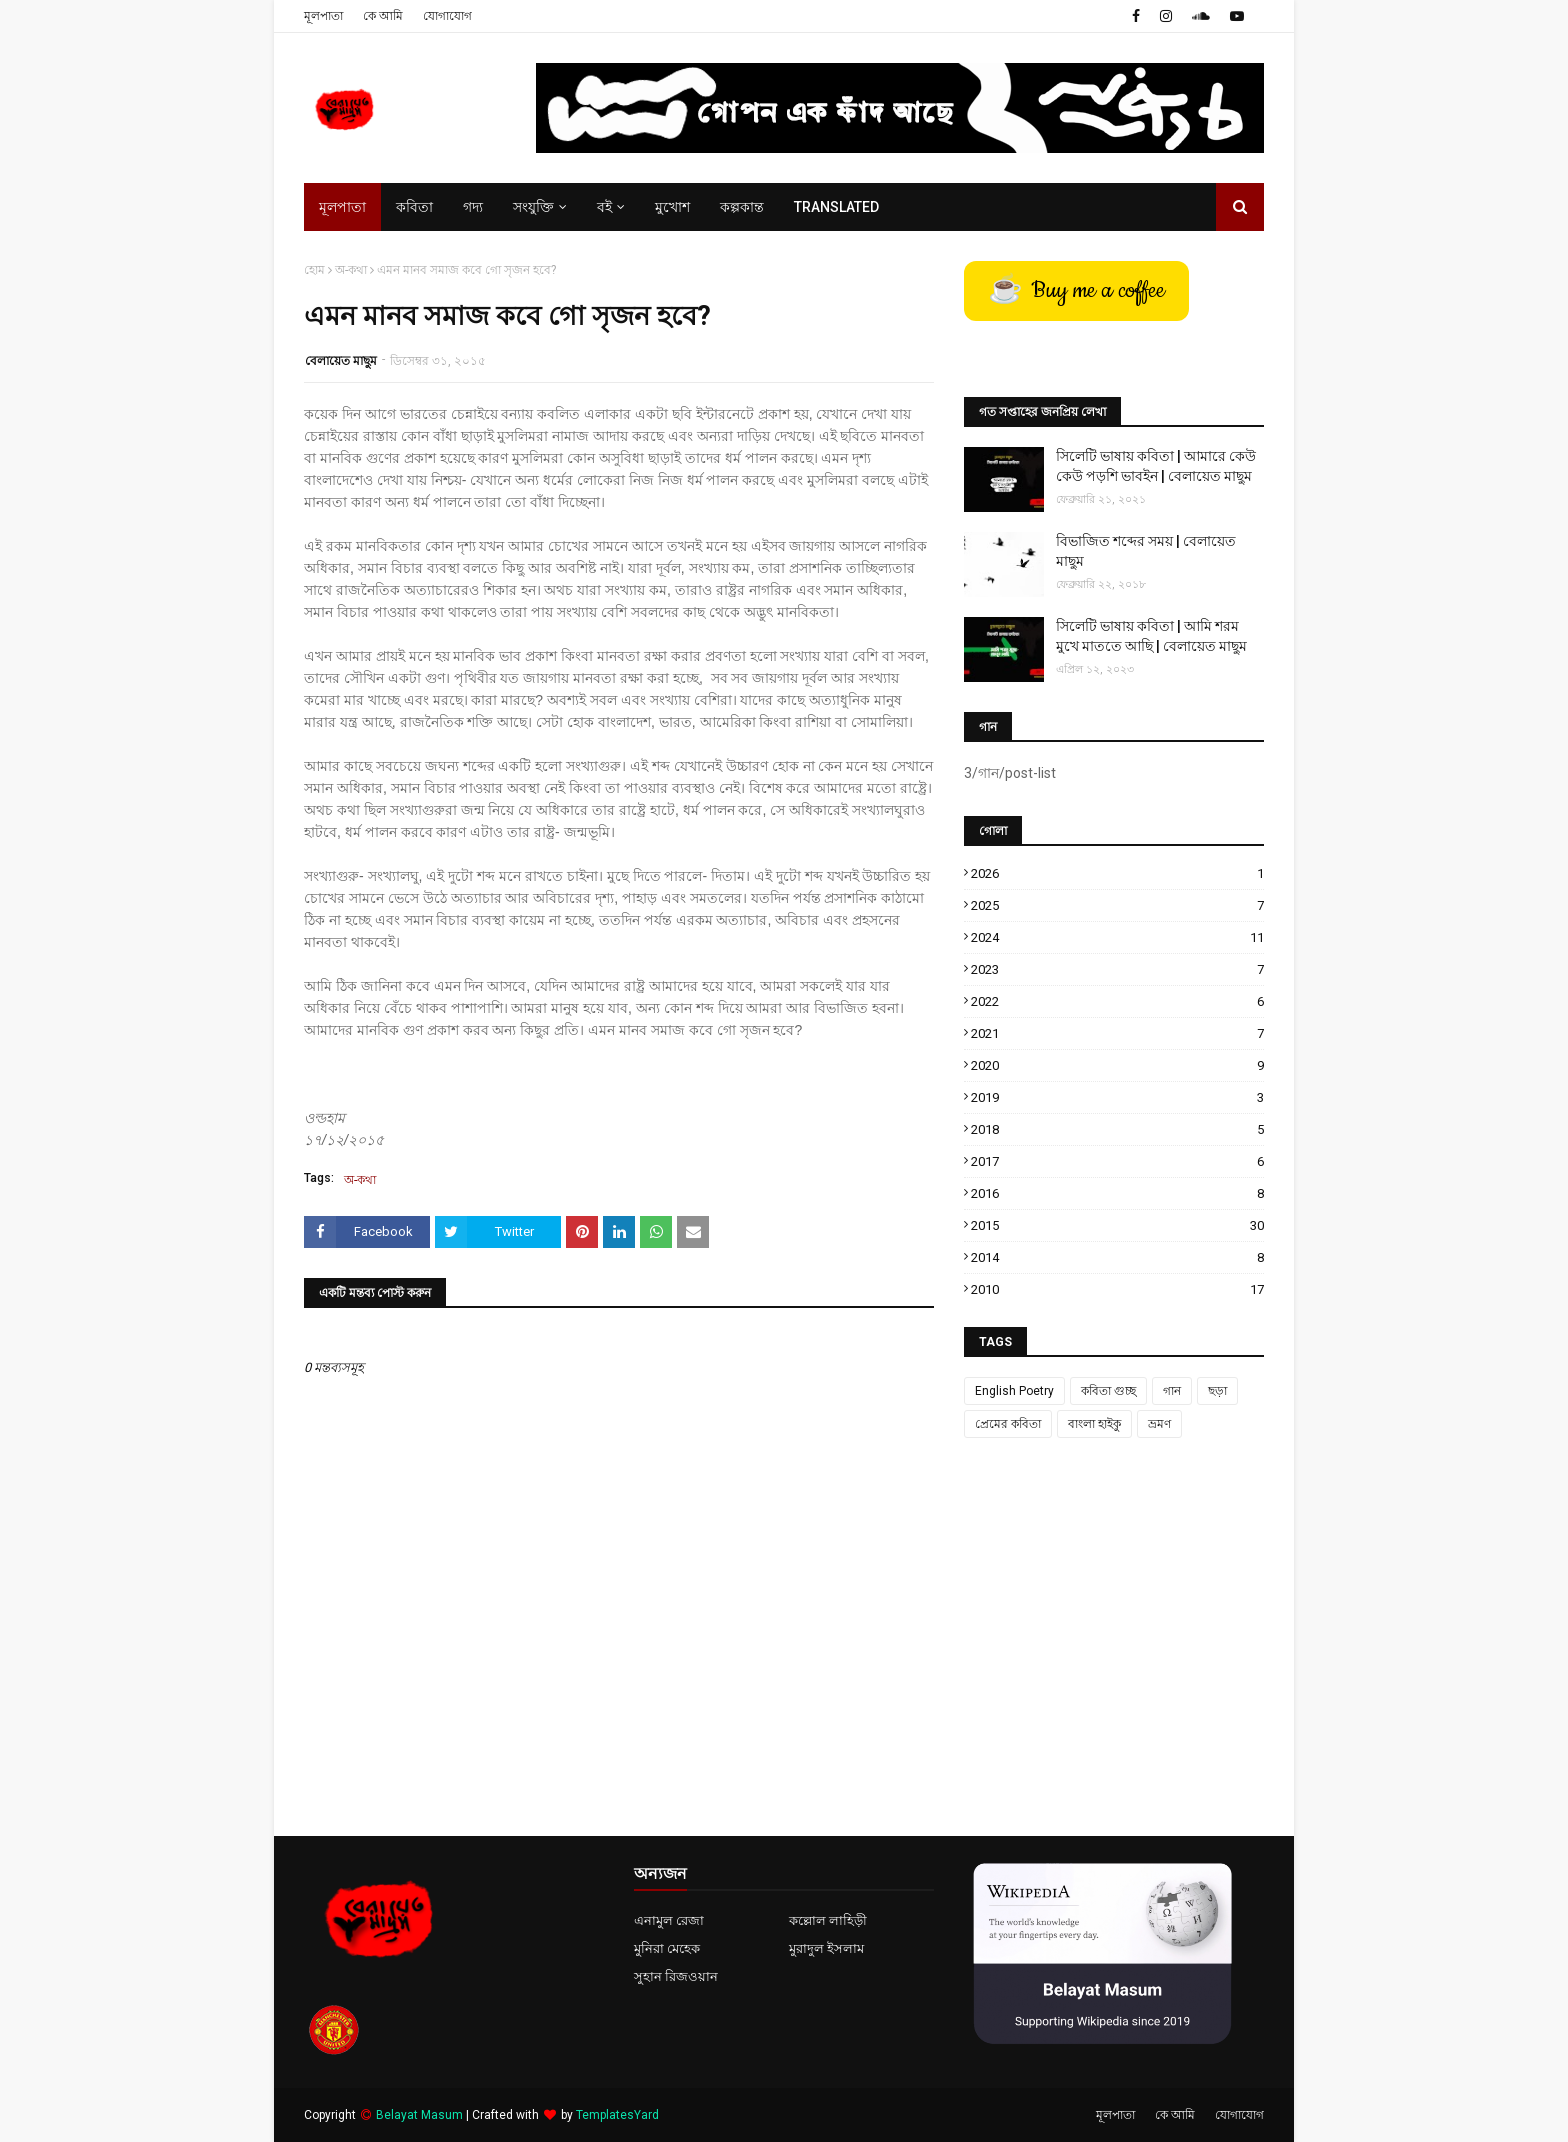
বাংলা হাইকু (1094, 1424)
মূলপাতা (323, 16)
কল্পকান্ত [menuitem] (742, 207)
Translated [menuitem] (836, 207)
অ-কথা (351, 270)
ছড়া (1217, 1391)
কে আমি (383, 16)
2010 (1117, 1289)
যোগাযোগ (447, 16)
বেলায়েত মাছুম (341, 361)
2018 (1117, 1129)
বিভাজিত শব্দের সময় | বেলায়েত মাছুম (1146, 551)
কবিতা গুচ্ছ (1108, 1391)
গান (1172, 1391)
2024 (1117, 937)
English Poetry (1014, 1391)
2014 (1117, 1257)
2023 (1117, 969)
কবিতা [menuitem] (414, 207)
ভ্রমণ (1159, 1424)
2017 (1117, 1161)
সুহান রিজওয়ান (676, 1976)
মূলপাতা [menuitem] (342, 207)
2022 (1117, 1001)
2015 (1117, 1225)
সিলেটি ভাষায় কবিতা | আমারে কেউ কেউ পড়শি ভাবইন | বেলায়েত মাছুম (1156, 466)
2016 (1117, 1193)
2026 (1117, 873)
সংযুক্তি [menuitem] (533, 207)
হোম (314, 270)
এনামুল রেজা (669, 1920)
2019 (1117, 1097)
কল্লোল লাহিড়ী (828, 1920)
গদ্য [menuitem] (473, 207)
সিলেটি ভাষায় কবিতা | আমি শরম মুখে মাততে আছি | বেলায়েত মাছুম (1151, 636)
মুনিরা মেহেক (667, 1948)
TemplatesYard (617, 2115)
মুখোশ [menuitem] (672, 207)
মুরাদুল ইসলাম (826, 1948)
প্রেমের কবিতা (1008, 1424)
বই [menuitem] (604, 207)
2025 (1117, 905)
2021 (1117, 1033)
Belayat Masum (419, 2115)
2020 (1117, 1065)
